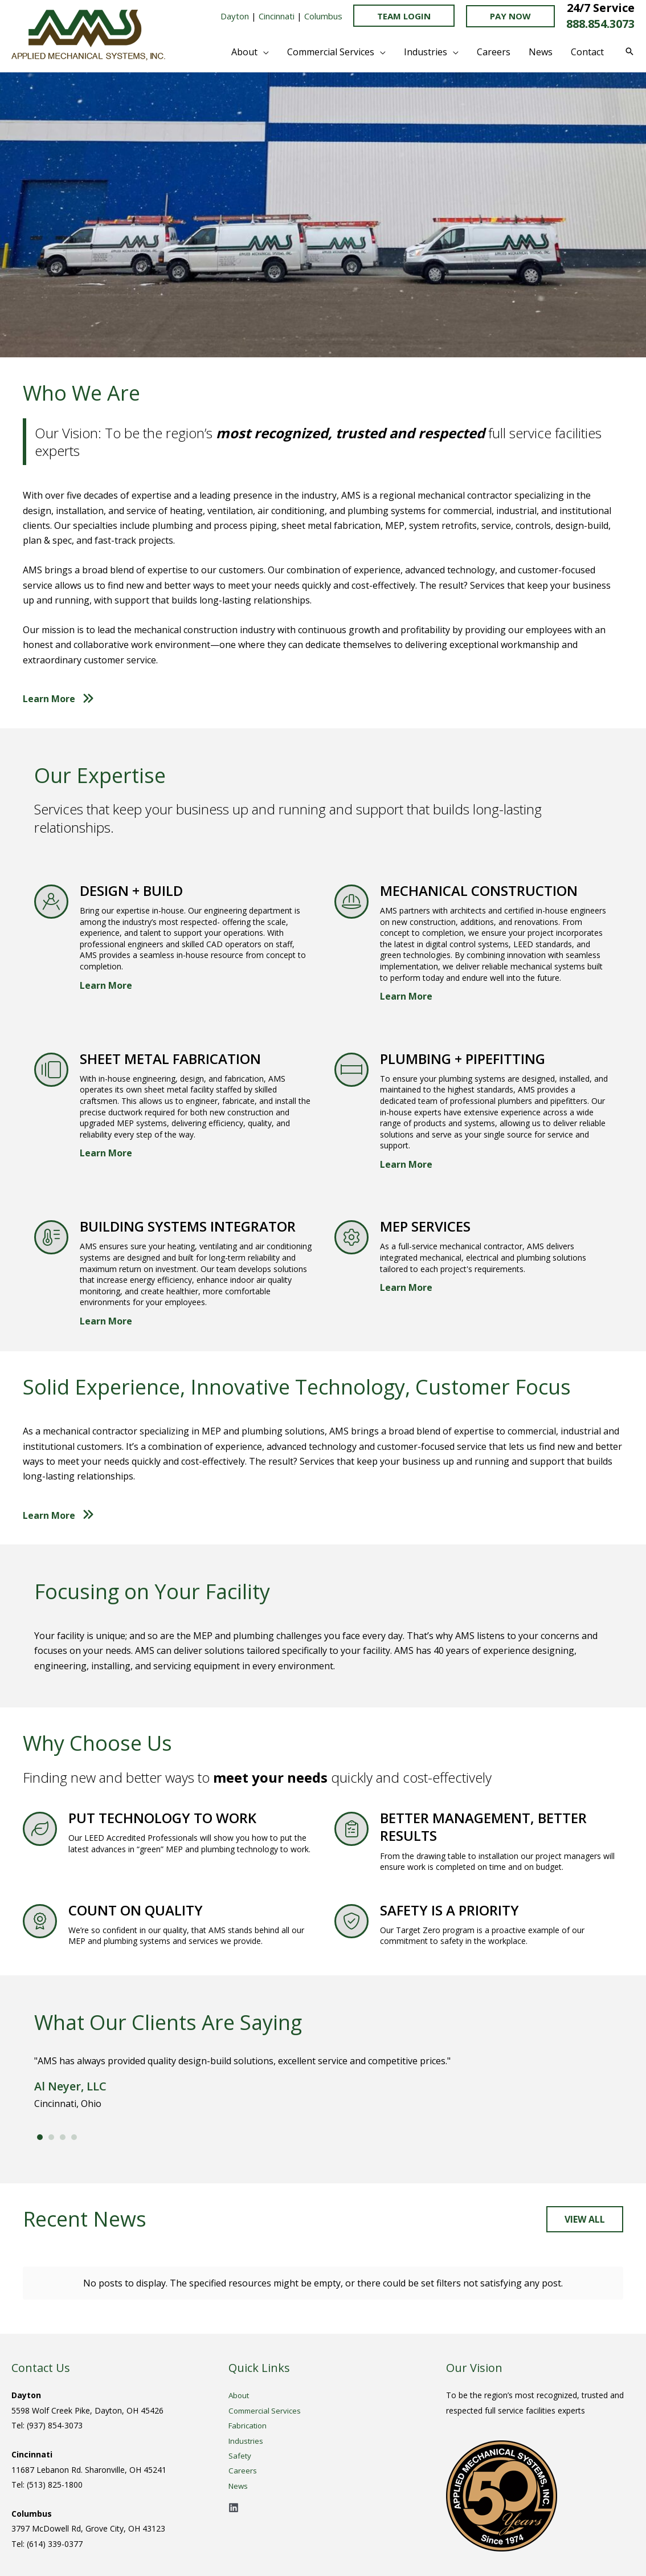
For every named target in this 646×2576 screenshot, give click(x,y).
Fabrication (248, 2425)
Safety (240, 2455)
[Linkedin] (233, 2507)
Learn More (106, 985)
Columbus (322, 16)
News (239, 2485)
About (239, 2395)
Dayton (234, 16)
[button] (510, 16)
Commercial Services (266, 2410)
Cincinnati (277, 16)
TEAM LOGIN (404, 16)
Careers (242, 2470)
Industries (246, 2440)
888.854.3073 (600, 23)
